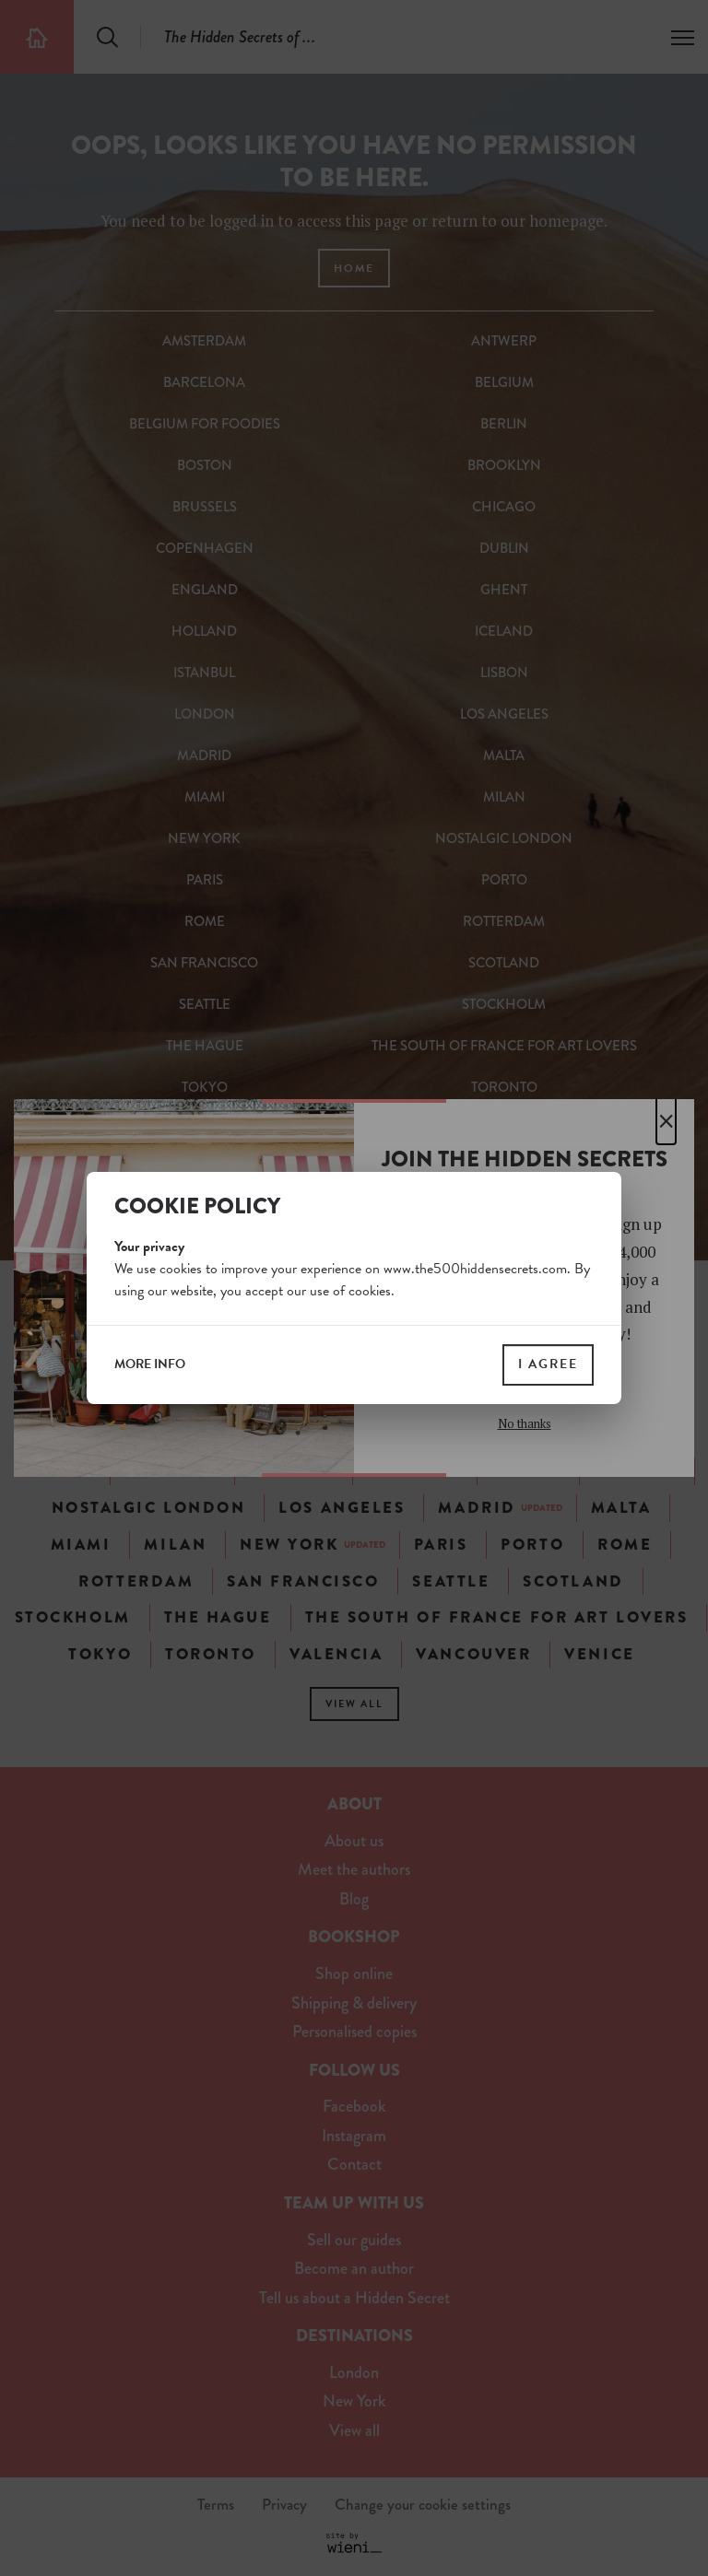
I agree (548, 1364)
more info (149, 1364)
